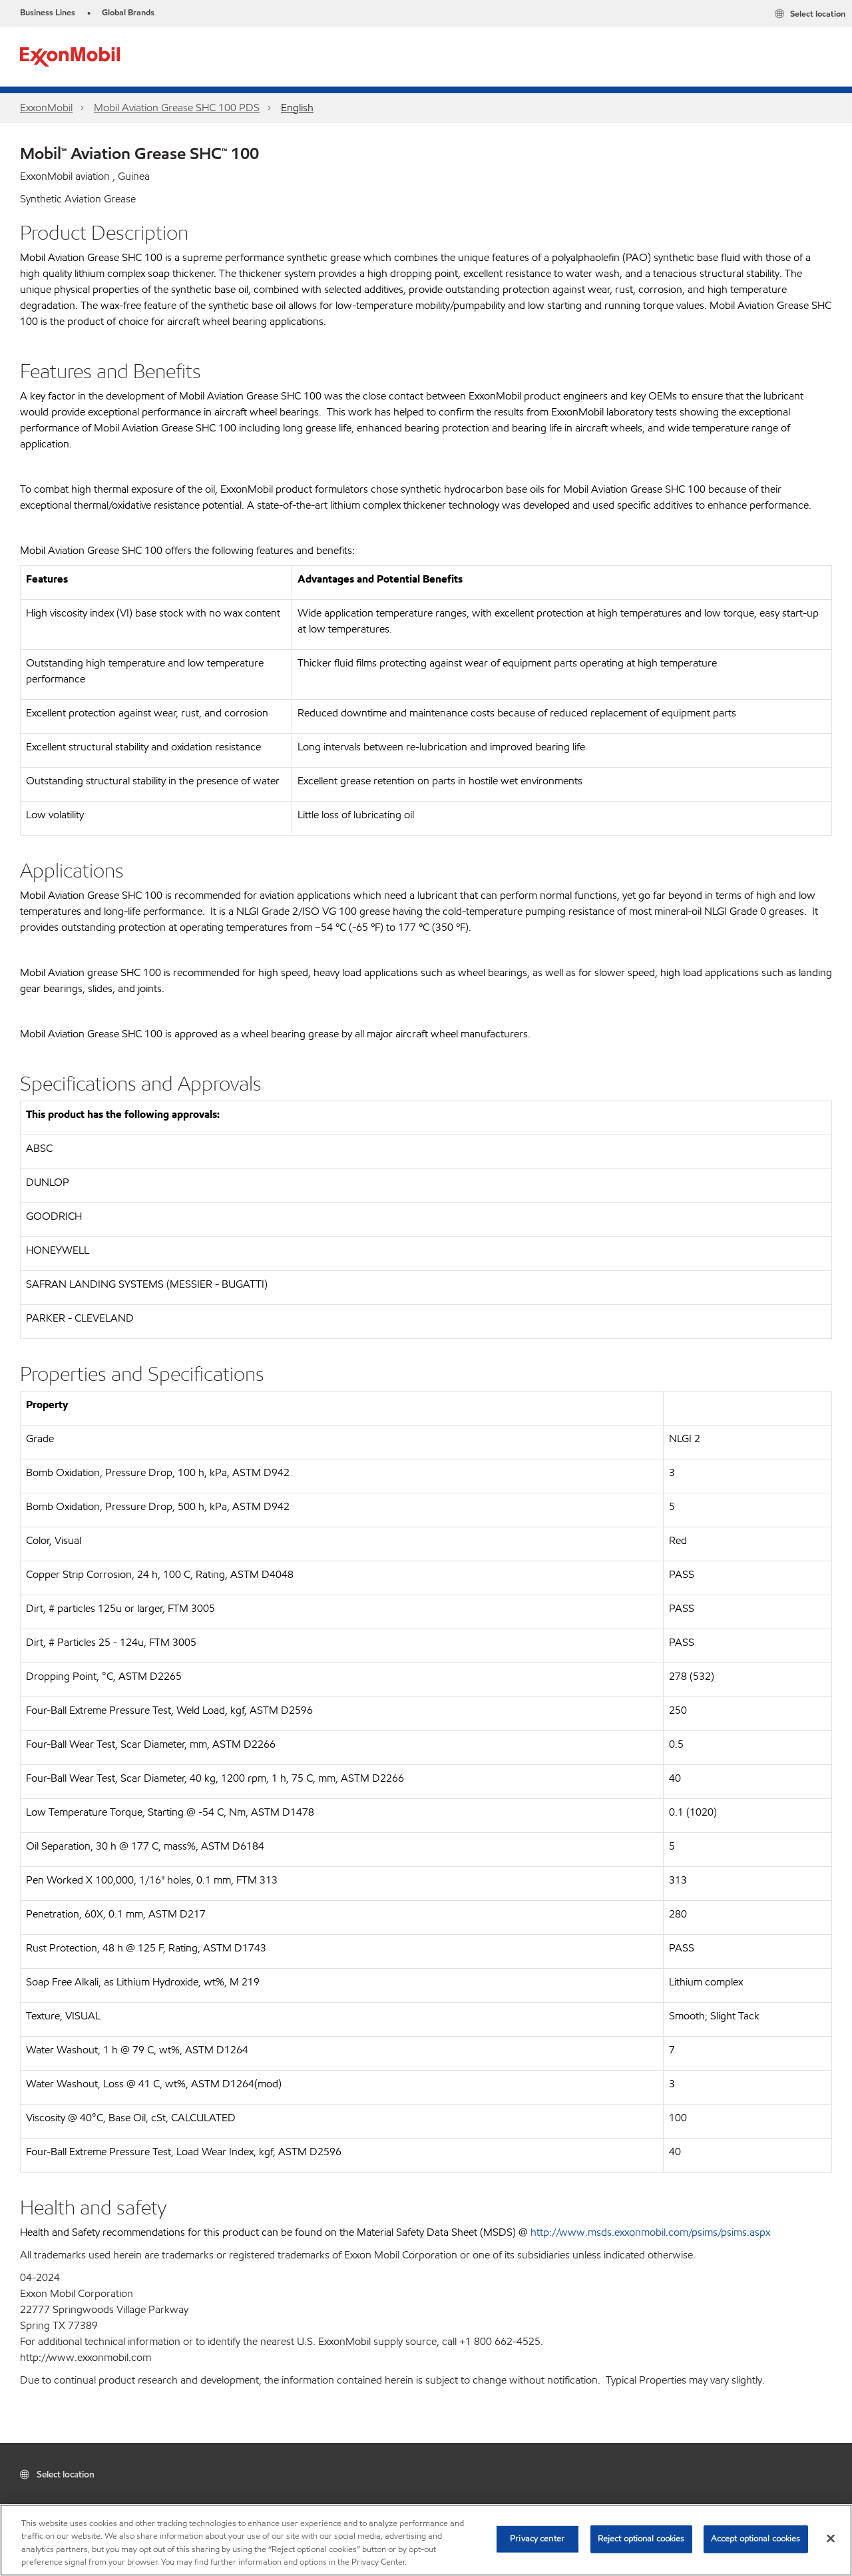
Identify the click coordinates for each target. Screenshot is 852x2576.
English (297, 108)
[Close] (830, 2538)
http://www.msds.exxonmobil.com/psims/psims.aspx (650, 2232)
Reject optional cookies (641, 2539)
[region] (426, 2540)
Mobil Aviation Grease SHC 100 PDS (177, 108)
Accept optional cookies (756, 2539)
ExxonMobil (46, 108)
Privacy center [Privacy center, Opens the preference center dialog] (537, 2539)
